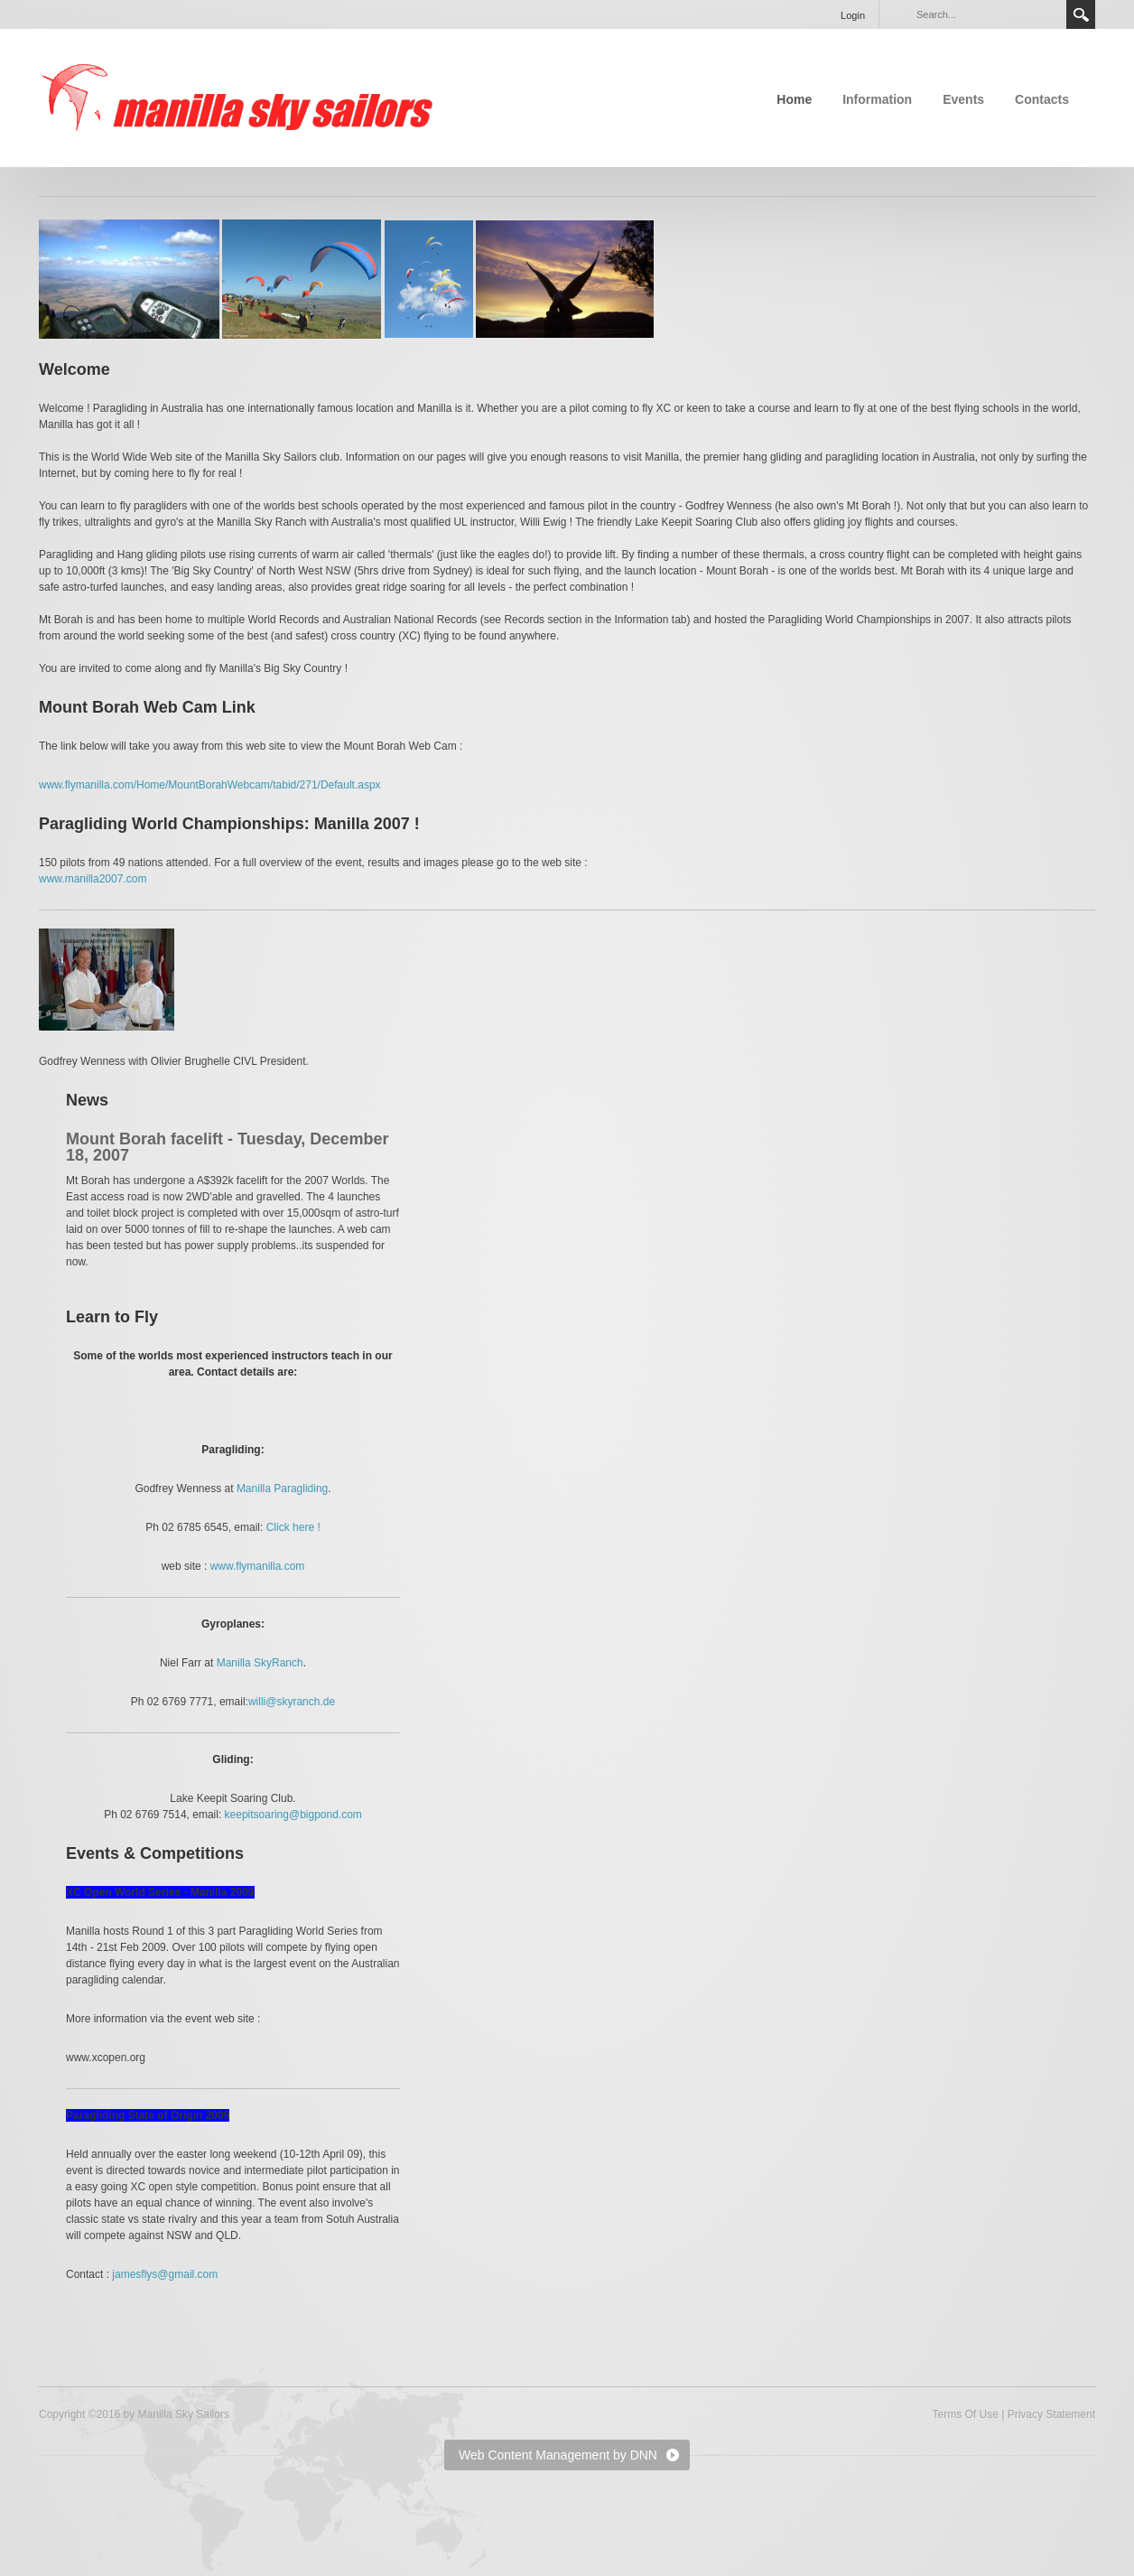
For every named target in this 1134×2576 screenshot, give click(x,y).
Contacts (1042, 99)
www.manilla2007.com (92, 879)
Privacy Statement (1051, 2414)
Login (853, 15)
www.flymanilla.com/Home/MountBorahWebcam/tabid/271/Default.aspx (210, 785)
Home (794, 99)
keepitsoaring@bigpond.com (293, 1814)
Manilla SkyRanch (260, 1663)
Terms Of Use (965, 2414)
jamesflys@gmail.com (165, 2274)
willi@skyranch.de (291, 1701)
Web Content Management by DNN (558, 2455)
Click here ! (293, 1527)
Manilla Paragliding (282, 1488)
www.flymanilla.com (257, 1566)
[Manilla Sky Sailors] (237, 97)
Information (877, 99)
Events (963, 99)
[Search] (985, 14)
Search (1080, 14)
